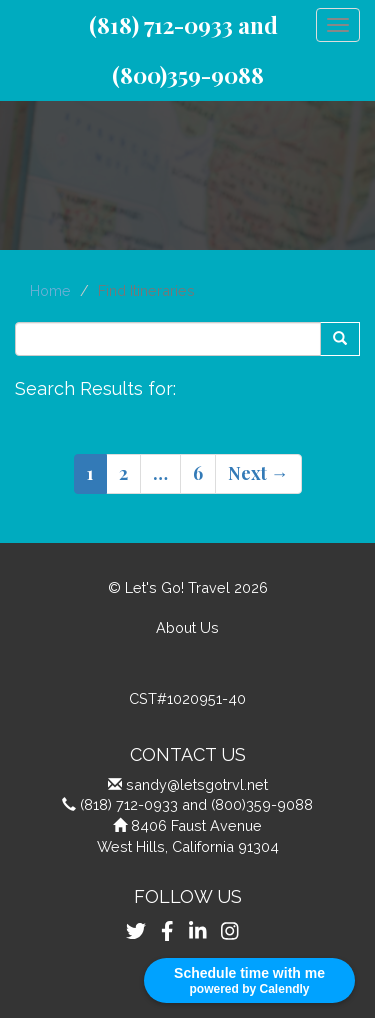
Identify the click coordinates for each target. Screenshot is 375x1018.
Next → (258, 473)
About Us (187, 627)
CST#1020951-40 (187, 698)
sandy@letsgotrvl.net (197, 784)
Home (50, 290)
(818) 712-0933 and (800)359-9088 (196, 804)
